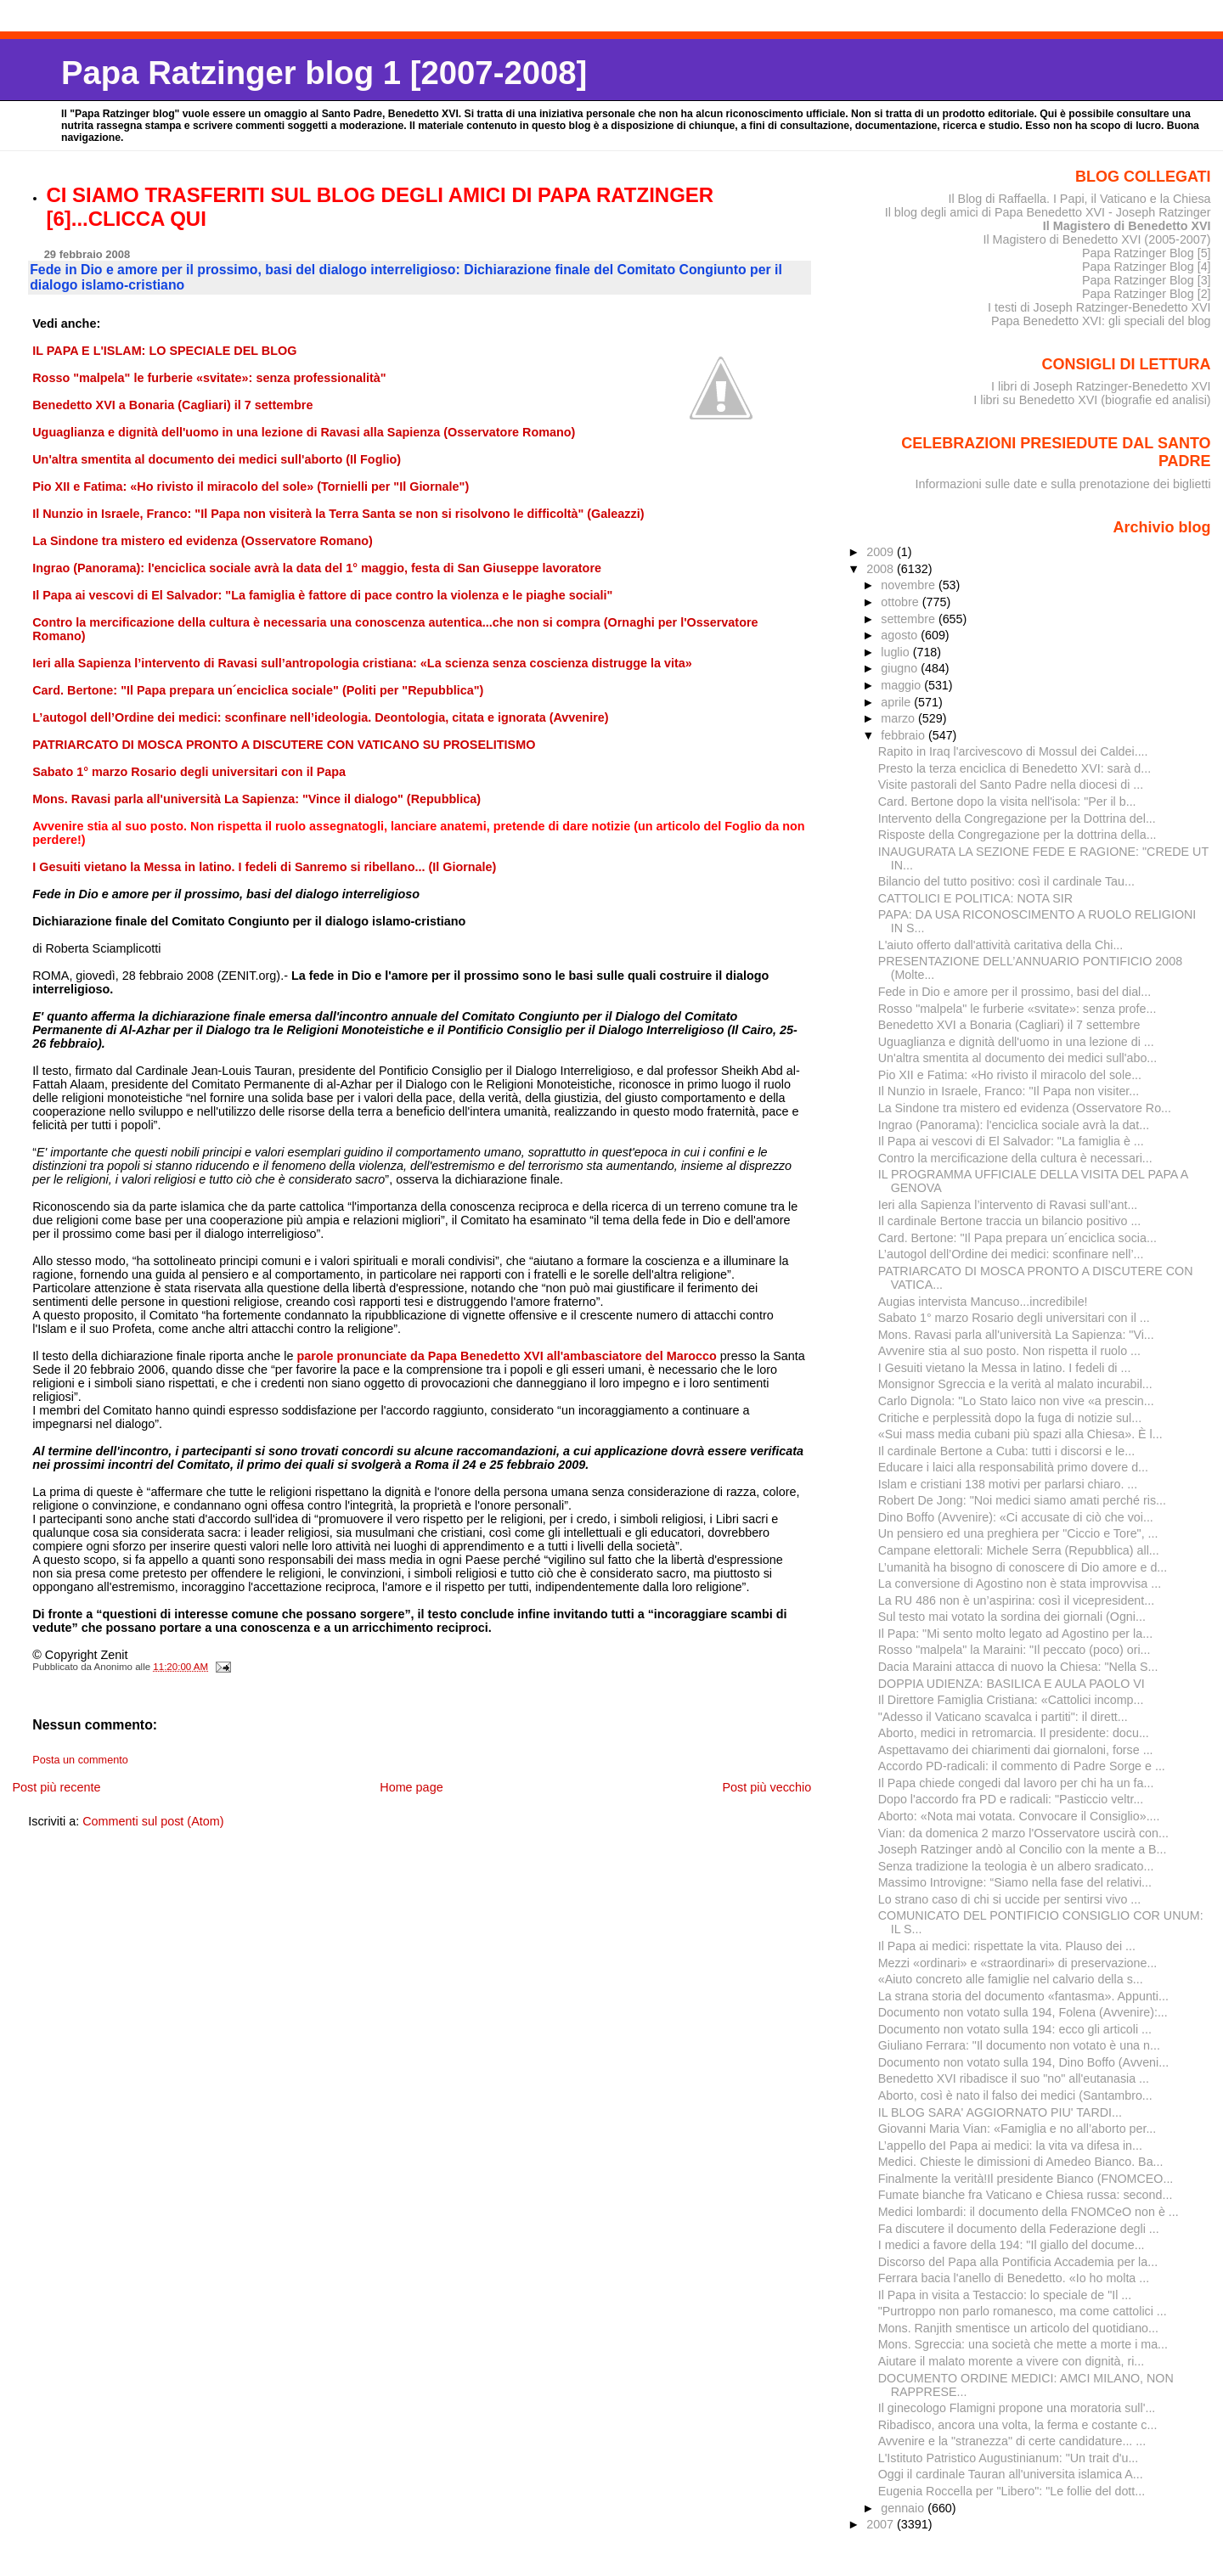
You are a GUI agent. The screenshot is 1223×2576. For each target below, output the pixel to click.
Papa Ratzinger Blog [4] (1146, 266)
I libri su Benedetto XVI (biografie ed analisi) (1091, 400)
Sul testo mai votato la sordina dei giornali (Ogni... (1012, 1616)
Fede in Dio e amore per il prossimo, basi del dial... (1014, 991)
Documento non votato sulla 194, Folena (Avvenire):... (1023, 2012)
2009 (881, 552)
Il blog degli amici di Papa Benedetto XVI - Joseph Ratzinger (1048, 212)
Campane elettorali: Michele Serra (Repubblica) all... (1018, 1550)
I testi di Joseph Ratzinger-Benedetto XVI (1099, 307)
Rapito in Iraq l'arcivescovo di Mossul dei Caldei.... (1013, 751)
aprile (897, 702)
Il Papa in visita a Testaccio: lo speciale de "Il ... (1005, 2295)
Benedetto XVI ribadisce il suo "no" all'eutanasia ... (1013, 2078)
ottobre (901, 602)
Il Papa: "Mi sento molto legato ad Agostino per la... (1015, 1633)
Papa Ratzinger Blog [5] (1146, 253)
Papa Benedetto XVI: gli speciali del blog (1101, 321)
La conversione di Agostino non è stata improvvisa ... (1019, 1583)
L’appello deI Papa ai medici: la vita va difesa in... (1010, 2145)
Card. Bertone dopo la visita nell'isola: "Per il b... (1007, 801)
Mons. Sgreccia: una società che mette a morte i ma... (1023, 2344)
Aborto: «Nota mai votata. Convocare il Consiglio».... (1019, 1816)
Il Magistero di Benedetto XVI (1127, 226)
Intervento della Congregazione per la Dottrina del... (1017, 818)
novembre (909, 585)
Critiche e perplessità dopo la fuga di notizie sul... (1009, 1418)
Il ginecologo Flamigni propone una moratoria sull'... (1017, 2408)
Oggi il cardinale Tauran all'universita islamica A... (1010, 2474)
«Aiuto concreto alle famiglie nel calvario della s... (1010, 1979)
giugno (901, 668)
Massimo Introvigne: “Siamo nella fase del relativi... (1015, 1882)
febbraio (904, 735)
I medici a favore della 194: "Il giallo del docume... (1011, 2245)
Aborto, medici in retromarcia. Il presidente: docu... (1013, 1733)
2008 (881, 569)
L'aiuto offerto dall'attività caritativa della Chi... (1001, 945)
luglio (896, 652)
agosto (901, 635)
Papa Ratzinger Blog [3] (1146, 280)
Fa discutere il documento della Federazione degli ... (1018, 2229)
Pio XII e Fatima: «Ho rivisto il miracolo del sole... (1009, 1075)
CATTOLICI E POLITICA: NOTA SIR (975, 898)
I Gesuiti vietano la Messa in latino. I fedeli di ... (1004, 1368)
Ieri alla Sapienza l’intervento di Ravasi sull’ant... (1008, 1205)
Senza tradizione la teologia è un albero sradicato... (1016, 1866)
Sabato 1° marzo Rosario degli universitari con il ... (1014, 1318)
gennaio (904, 2508)
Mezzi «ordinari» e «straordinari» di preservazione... (1018, 1963)
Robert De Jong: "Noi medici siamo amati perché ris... (1022, 1500)
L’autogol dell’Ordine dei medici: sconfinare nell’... (1011, 1254)
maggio (902, 685)
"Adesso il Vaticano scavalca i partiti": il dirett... (1003, 1717)
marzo (899, 718)
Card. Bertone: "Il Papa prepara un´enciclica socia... (1017, 1238)
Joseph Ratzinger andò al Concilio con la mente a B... (1022, 1849)
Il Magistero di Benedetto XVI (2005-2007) (1096, 239)
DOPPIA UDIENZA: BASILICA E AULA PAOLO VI (1011, 1683)
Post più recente (56, 1787)
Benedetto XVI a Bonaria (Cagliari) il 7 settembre (1009, 1025)
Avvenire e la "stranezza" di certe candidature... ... (1012, 2441)
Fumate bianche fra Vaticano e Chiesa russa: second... (1025, 2195)
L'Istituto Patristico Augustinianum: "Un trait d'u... (1008, 2458)
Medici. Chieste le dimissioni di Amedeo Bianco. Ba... (1021, 2161)
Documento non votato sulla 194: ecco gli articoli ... (1015, 2029)
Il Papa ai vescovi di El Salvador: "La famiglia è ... (1011, 1141)
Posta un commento (80, 1760)
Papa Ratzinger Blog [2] (1146, 294)
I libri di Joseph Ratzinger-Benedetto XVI (1101, 386)
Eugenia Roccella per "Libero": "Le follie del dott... (1012, 2491)
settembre (909, 619)
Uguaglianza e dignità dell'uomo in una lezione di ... (1016, 1042)
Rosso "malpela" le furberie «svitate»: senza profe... (1017, 1008)
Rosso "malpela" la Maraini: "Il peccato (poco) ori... (1014, 1649)
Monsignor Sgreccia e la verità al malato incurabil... (1015, 1384)
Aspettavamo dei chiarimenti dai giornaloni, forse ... (1015, 1750)
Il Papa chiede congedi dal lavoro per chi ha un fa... (1016, 1783)
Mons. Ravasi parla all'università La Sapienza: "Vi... (1016, 1334)
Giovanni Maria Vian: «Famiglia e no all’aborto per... (1017, 2128)
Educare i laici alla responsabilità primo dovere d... (1013, 1467)
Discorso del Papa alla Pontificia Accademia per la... (1018, 2262)
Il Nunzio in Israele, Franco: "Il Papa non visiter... (1009, 1091)
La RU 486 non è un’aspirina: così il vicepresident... (1016, 1600)
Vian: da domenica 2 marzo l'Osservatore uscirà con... (1023, 1833)
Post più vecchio (766, 1787)
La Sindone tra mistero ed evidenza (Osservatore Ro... (1024, 1108)
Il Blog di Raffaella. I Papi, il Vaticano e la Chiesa (1079, 198)
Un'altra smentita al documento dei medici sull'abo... (1018, 1058)
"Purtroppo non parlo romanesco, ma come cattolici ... (1022, 2311)
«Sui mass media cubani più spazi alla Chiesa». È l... (1020, 1434)
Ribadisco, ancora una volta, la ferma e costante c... (1018, 2425)
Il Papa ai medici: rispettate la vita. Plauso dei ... (1007, 1946)
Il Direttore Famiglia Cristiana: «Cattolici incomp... (1011, 1700)
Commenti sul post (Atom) (152, 1821)
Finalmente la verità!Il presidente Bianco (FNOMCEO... (1026, 2178)
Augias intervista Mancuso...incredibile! (983, 1301)
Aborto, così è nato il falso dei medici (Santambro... (1015, 2095)
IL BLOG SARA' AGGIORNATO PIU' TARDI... (1000, 2112)
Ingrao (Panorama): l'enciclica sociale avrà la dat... (1013, 1125)
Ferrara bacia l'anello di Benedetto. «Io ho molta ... (1013, 2278)
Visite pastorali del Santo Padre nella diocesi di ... (1011, 784)
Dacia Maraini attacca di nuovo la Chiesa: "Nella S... (1018, 1666)
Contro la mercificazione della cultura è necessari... (1015, 1158)
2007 (881, 2524)
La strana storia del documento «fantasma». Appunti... (1023, 1996)
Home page (411, 1787)
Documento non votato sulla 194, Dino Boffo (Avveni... (1023, 2062)
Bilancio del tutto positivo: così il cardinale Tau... (1006, 881)
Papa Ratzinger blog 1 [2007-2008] (324, 72)
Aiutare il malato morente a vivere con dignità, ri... (1011, 2361)
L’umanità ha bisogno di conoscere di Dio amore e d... (1023, 1567)
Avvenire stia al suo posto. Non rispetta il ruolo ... (1009, 1351)
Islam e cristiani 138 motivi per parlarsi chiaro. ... (1008, 1484)
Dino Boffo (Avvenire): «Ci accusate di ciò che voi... (1015, 1517)
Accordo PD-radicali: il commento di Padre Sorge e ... (1021, 1766)
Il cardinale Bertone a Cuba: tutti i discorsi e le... (1006, 1451)
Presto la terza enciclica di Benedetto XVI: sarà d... (1015, 768)
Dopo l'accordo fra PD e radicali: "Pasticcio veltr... (1011, 1799)
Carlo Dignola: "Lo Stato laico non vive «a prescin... (1016, 1401)
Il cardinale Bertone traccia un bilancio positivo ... (1009, 1221)
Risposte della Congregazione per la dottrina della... (1017, 834)
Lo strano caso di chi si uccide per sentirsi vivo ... (1009, 1899)
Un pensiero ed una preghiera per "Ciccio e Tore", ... (1018, 1533)
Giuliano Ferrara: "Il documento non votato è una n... (1019, 2045)
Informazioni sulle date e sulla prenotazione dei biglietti (1063, 484)
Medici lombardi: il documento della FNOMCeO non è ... (1028, 2212)
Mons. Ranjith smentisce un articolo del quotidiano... (1018, 2328)
